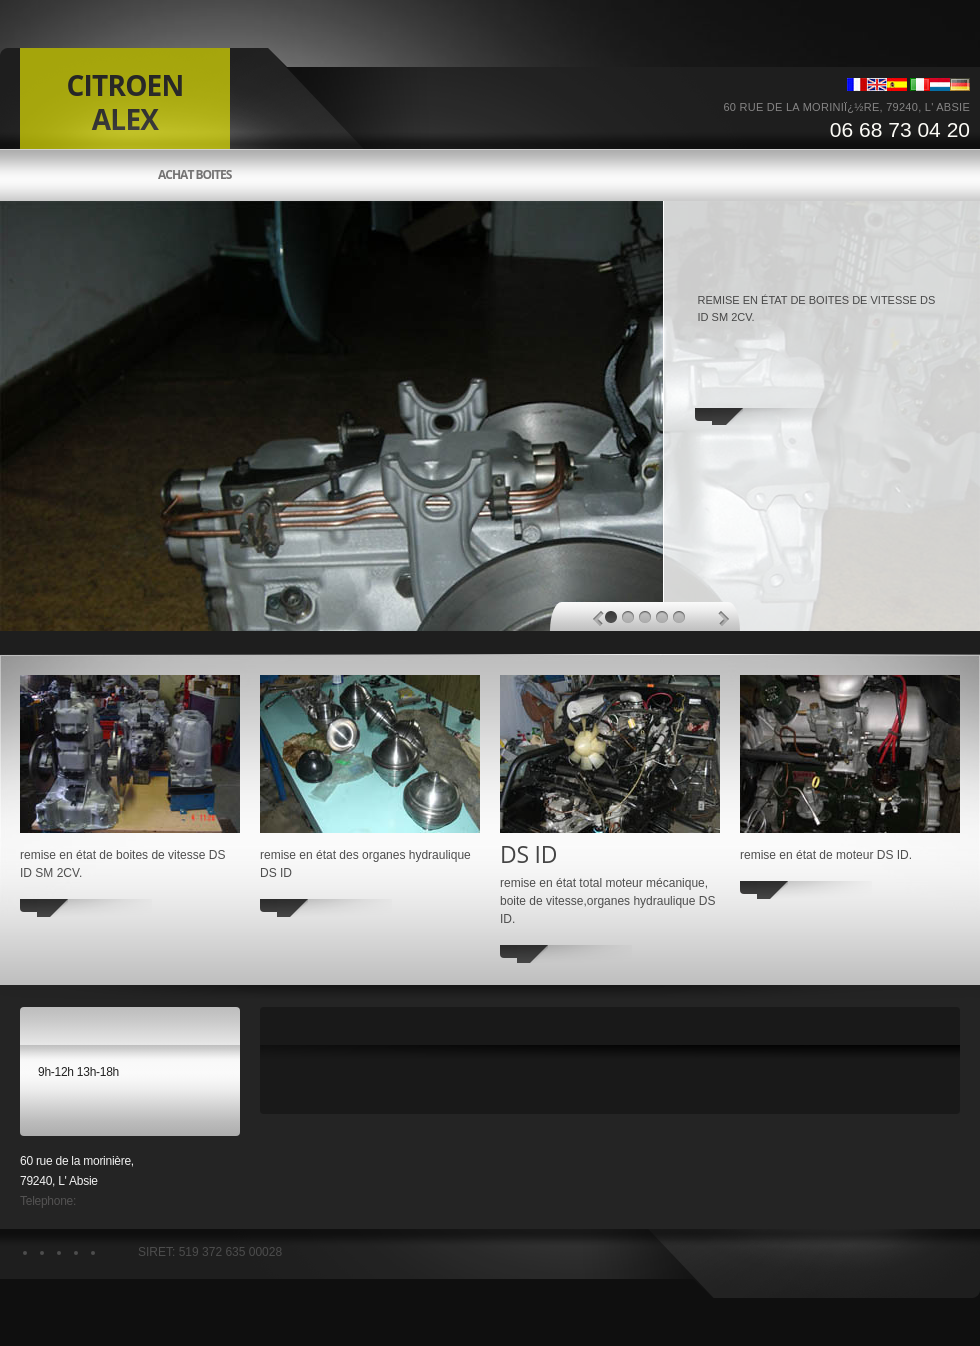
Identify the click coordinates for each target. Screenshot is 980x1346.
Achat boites (194, 175)
